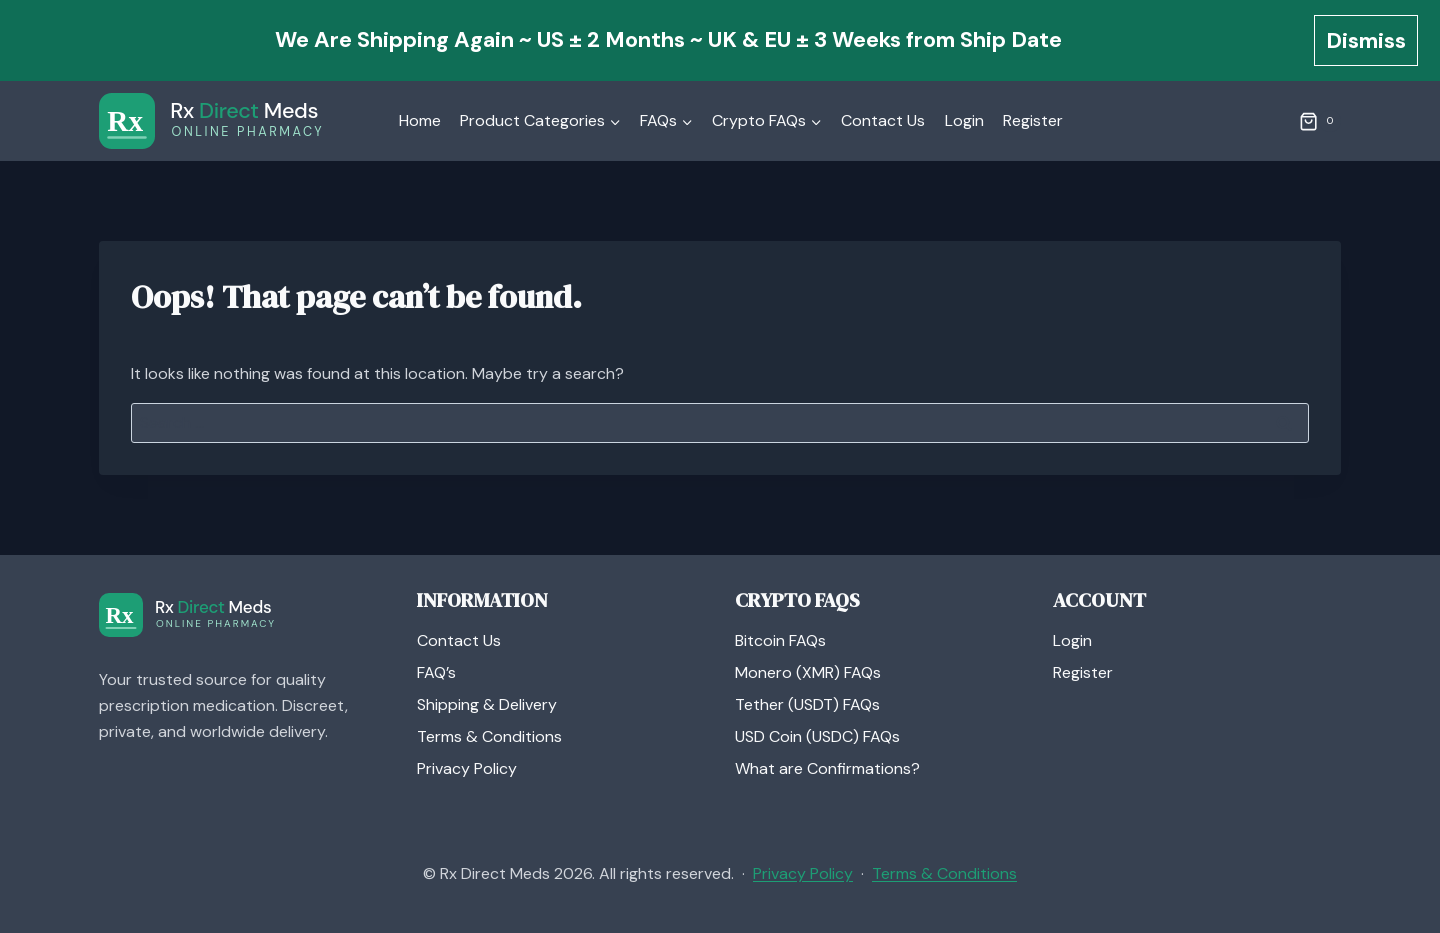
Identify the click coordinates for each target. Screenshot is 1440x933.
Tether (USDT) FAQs (807, 704)
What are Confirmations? (827, 768)
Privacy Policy (467, 768)
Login (964, 120)
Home (420, 120)
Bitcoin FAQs (780, 640)
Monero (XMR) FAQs (808, 672)
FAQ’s (436, 672)
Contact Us (883, 120)
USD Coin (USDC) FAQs (817, 736)
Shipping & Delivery (487, 704)
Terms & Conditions (489, 736)
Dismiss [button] (1366, 40)
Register (1033, 120)
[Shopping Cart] (1320, 121)
